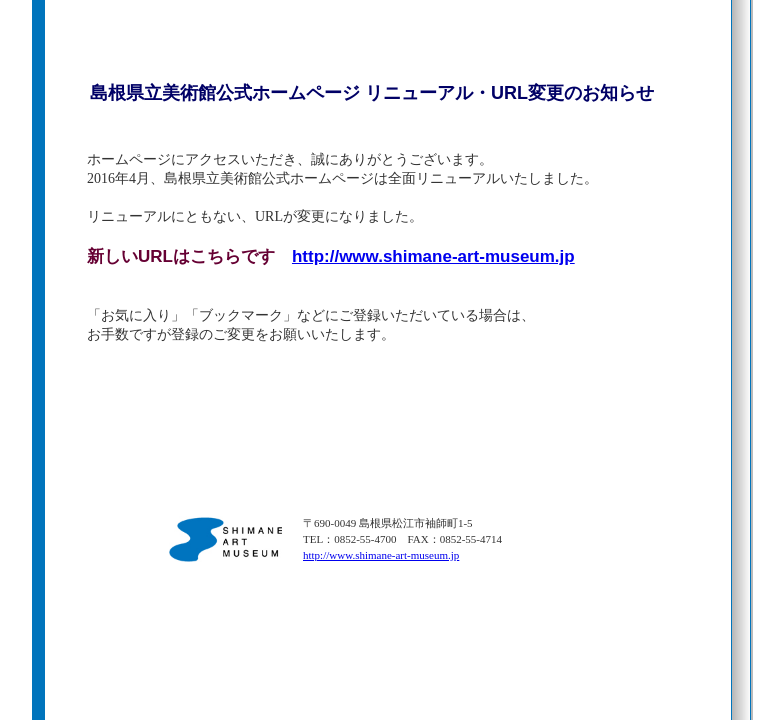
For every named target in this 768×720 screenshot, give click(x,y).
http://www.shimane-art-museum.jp (433, 256)
